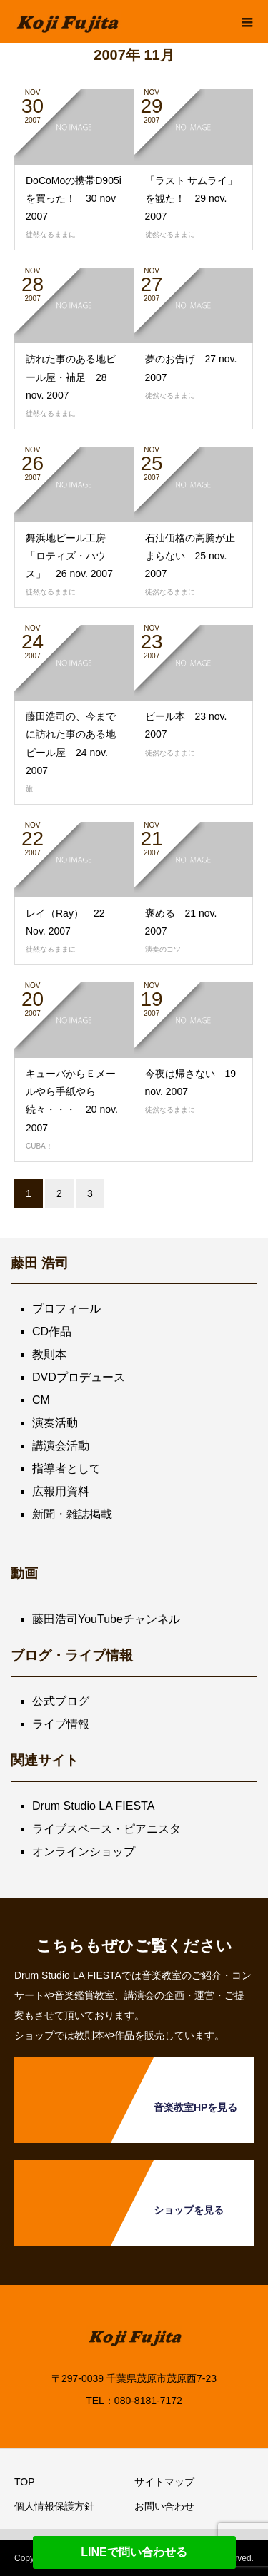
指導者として (66, 1468)
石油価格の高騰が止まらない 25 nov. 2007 (190, 555)
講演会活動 (60, 1446)
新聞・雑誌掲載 (72, 1514)
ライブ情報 (60, 1724)
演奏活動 (55, 1423)
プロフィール (66, 1309)
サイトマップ (164, 2482)
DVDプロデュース (78, 1377)
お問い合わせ (164, 2506)
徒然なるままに (51, 234)
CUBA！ (39, 1146)
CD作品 (51, 1331)
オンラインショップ (83, 1852)
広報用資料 (60, 1491)
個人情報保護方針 (54, 2506)
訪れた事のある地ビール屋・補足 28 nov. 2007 (71, 376)
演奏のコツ (163, 949)
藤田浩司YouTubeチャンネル (106, 1619)
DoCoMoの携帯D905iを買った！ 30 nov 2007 (73, 198)
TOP (24, 2482)
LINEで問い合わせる (134, 2552)
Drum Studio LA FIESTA (93, 1806)
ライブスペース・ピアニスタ (106, 1829)
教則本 (49, 1354)
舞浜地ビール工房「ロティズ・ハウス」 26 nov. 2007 (69, 555)
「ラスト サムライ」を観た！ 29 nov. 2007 (191, 198)
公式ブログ (60, 1701)
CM (41, 1400)
